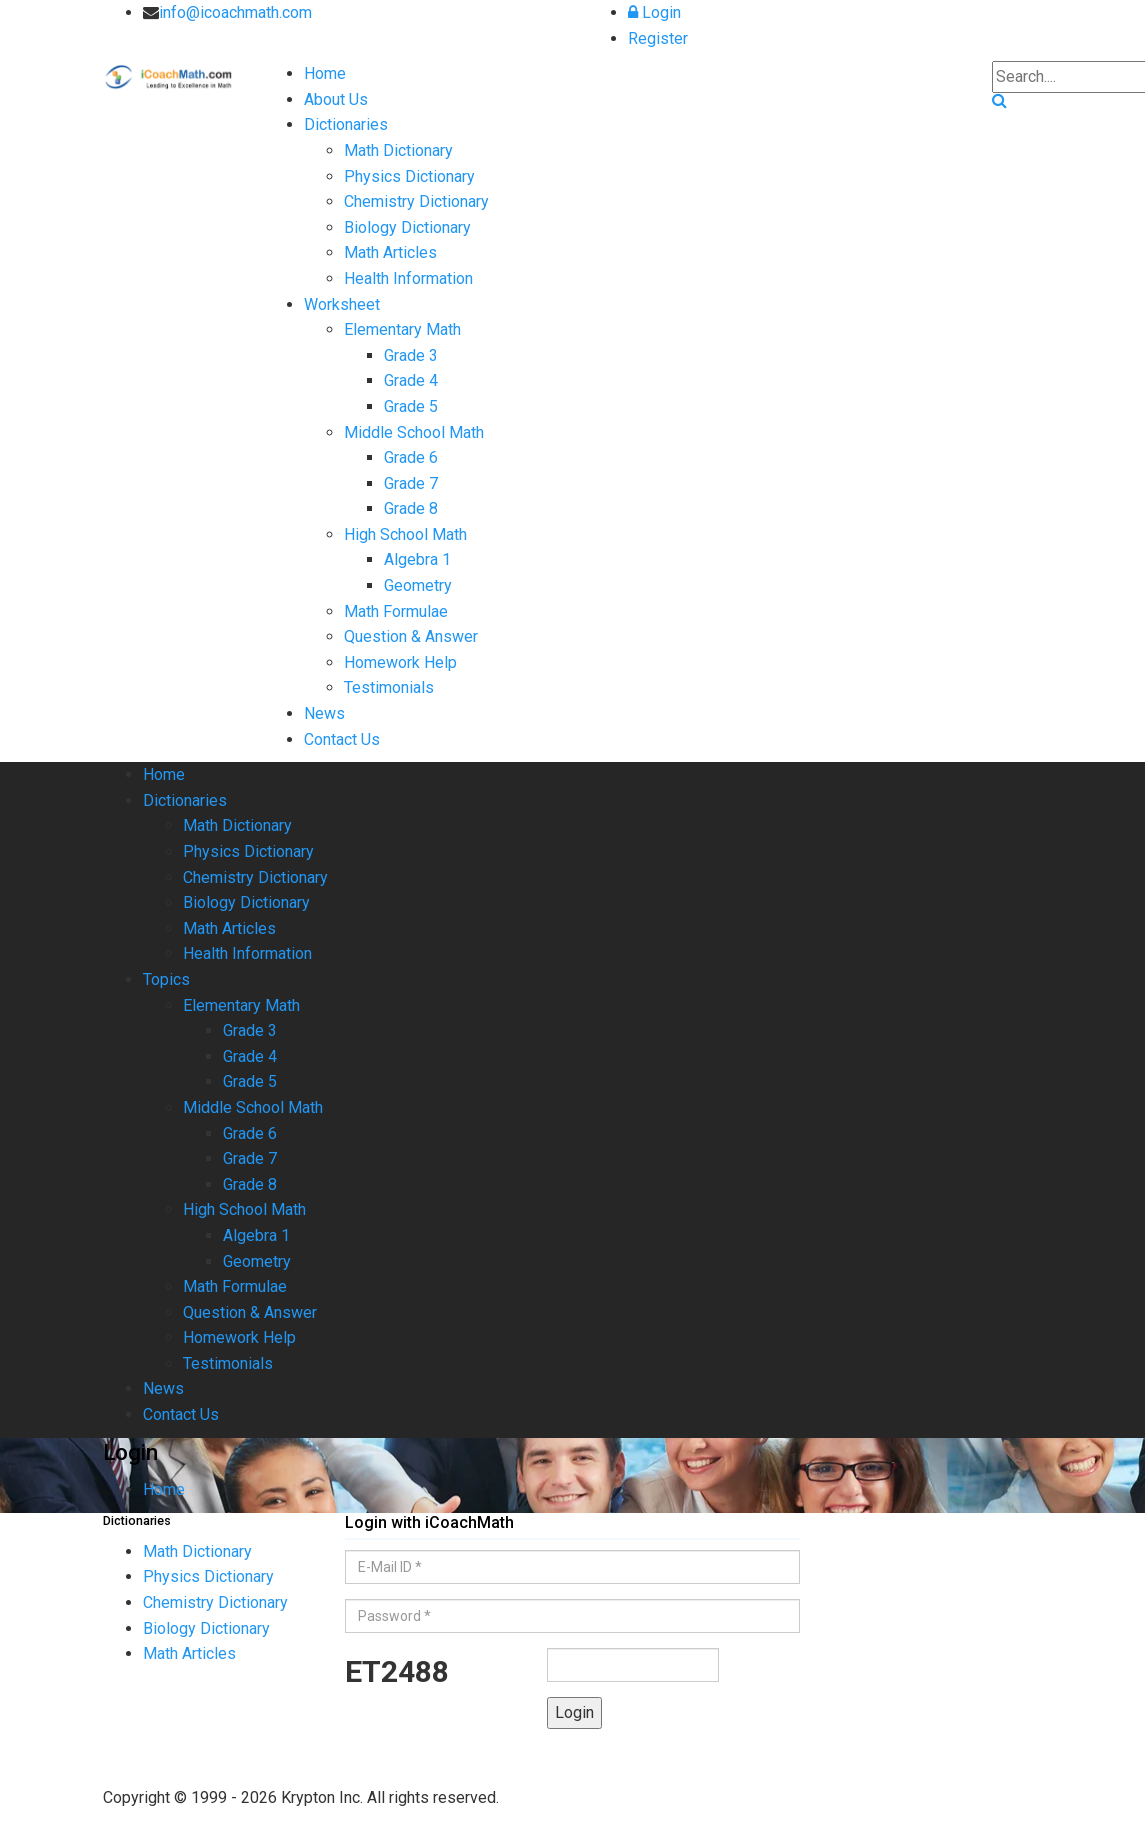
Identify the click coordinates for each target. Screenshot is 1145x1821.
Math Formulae (396, 611)
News (324, 713)
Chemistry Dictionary (416, 201)
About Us (336, 99)
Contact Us (342, 739)
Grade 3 (411, 355)
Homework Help (400, 662)
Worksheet (342, 304)
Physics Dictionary (409, 176)
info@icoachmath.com (235, 12)
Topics (166, 979)
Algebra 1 (417, 559)
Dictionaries (346, 124)
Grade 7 (411, 483)
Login (654, 12)
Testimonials (389, 687)
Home (325, 73)
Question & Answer (411, 636)
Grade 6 (411, 457)
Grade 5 (411, 406)
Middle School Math (414, 432)
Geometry (418, 585)
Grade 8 (411, 508)
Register (658, 38)
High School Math (405, 534)
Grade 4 (411, 380)
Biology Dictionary (407, 227)
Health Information (408, 278)
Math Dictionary (398, 150)
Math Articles (390, 252)
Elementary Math (402, 329)
